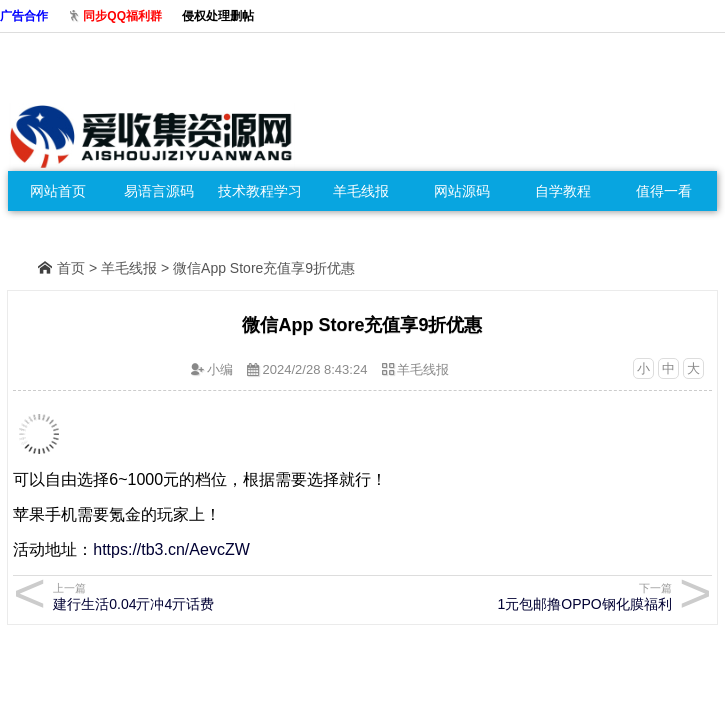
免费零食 (58, 231)
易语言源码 (159, 191)
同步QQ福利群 (122, 16)
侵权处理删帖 (218, 16)
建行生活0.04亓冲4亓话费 (192, 596)
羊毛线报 (361, 191)
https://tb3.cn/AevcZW (171, 549)
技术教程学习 (260, 191)
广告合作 (24, 16)
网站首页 (58, 191)
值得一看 (664, 191)
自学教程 (563, 191)
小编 (220, 369)
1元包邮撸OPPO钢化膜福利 (531, 596)
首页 (71, 268)
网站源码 (462, 191)
